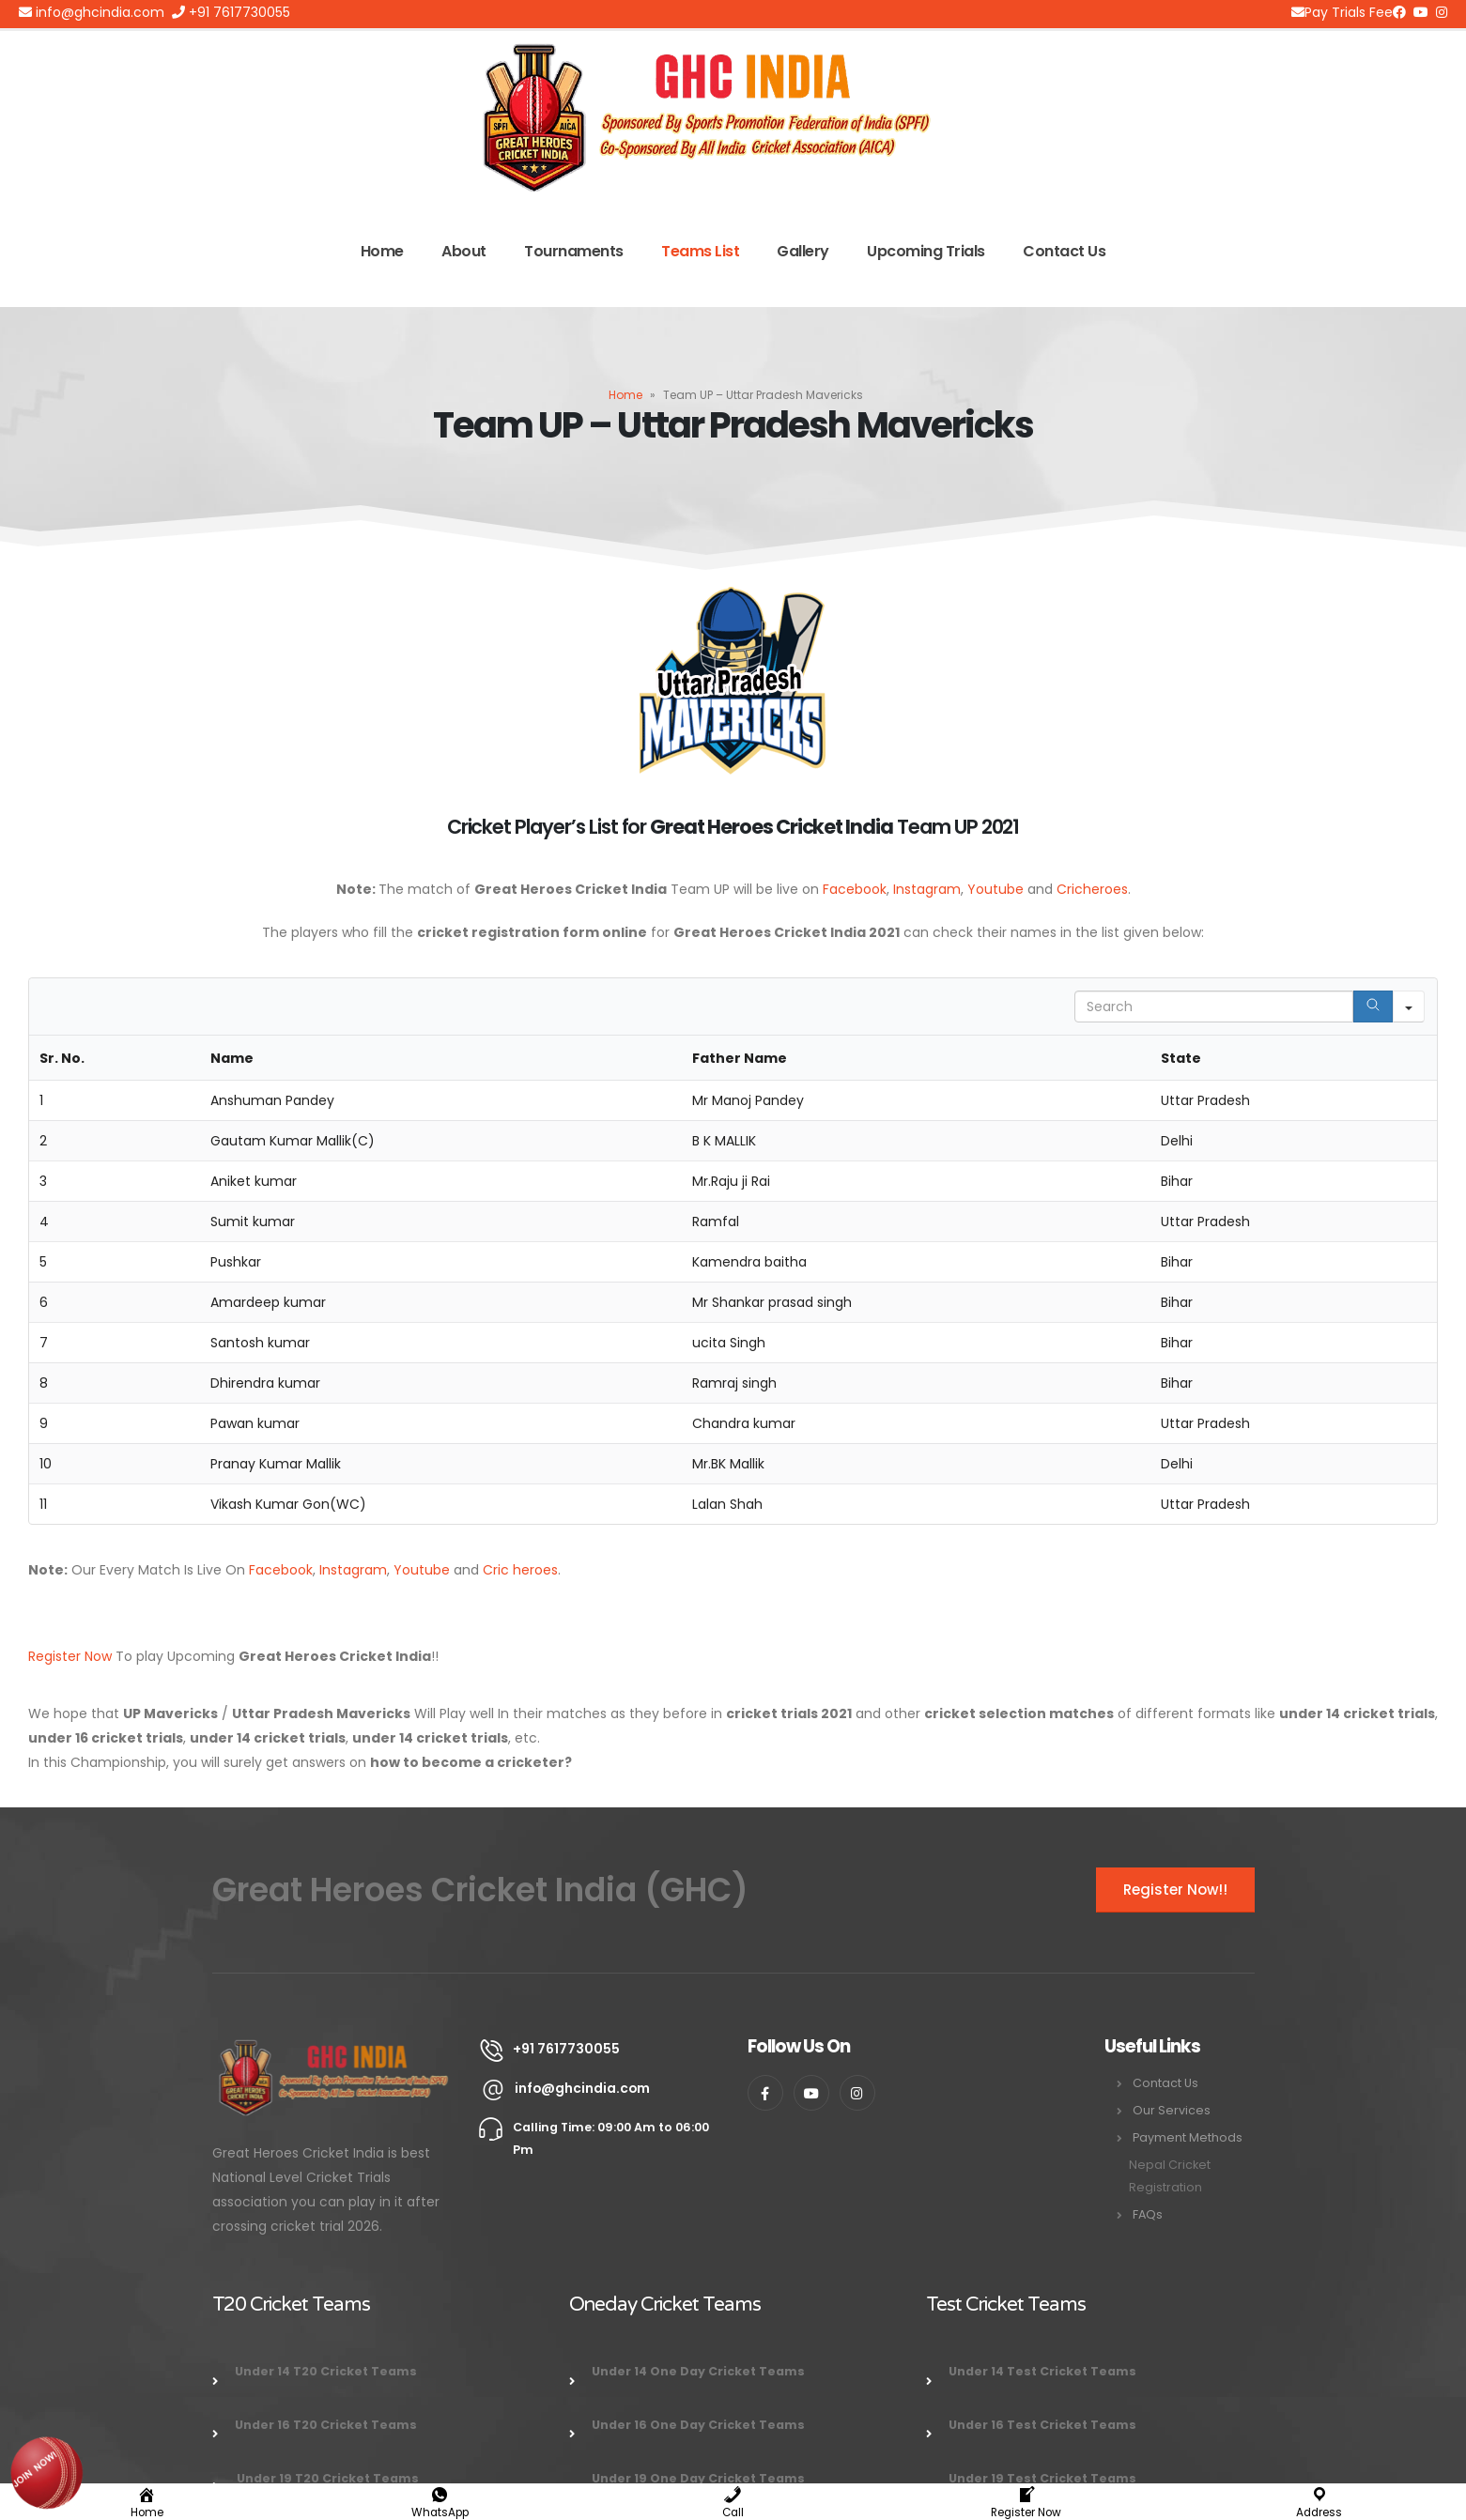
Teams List (700, 251)
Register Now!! (1175, 1889)
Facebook (855, 889)
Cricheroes (1092, 889)
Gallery (803, 251)
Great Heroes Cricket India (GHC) (480, 1890)
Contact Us (1064, 251)
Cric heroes (520, 1569)
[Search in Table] (1213, 1006)
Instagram (927, 889)
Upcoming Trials (926, 251)
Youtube (995, 889)
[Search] (1373, 1006)
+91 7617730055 (231, 12)
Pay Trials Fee (1342, 12)
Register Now (70, 1656)
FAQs (1148, 2214)
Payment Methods (1187, 2137)
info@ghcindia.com (91, 12)
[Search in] (1409, 1006)
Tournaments (574, 251)
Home (382, 251)
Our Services (1172, 2110)
